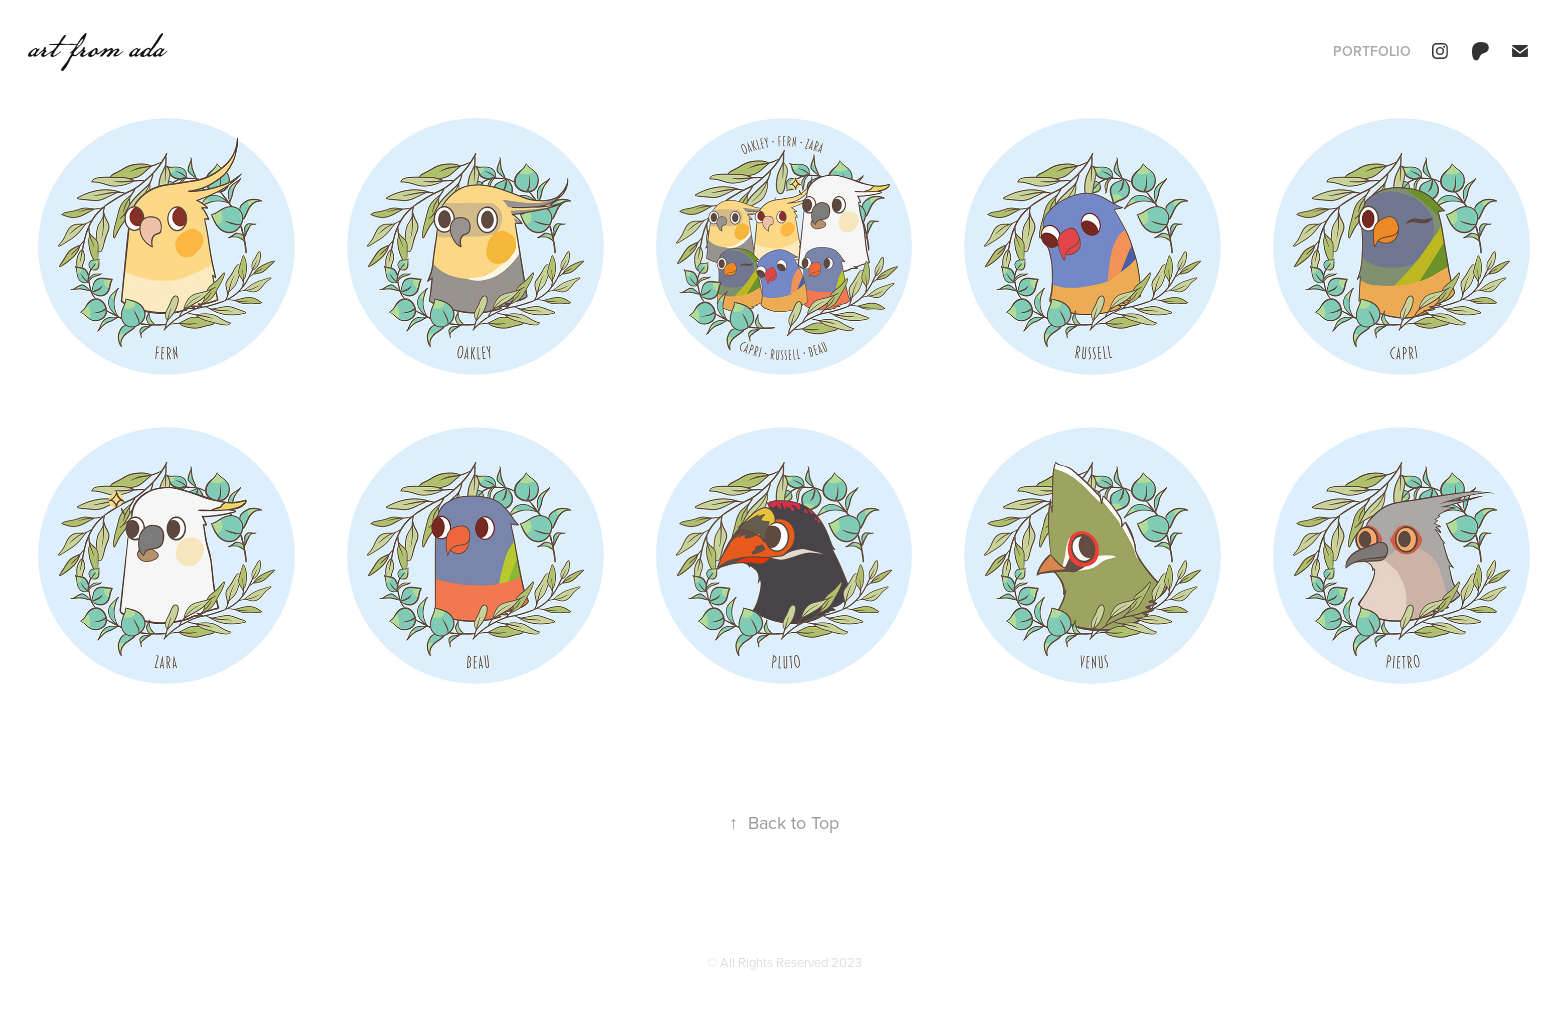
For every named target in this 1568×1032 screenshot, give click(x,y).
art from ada (96, 47)
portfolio (1372, 51)
